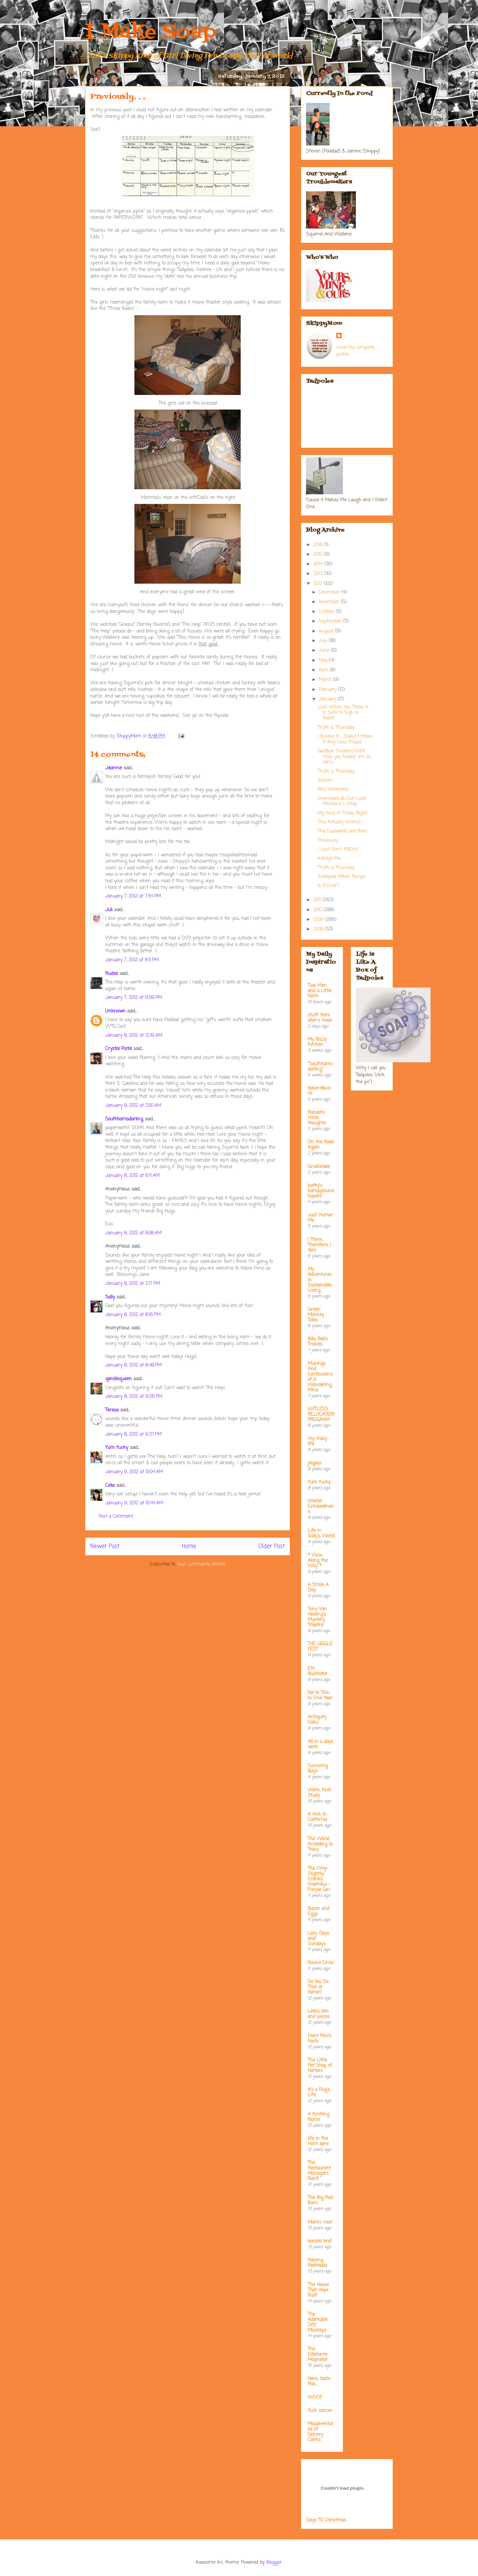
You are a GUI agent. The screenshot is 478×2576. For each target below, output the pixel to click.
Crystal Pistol (118, 1048)
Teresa (112, 1410)
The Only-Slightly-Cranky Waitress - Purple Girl (319, 1879)
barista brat (320, 2241)
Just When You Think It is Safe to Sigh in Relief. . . (343, 713)
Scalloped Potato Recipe (341, 876)
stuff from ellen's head (320, 1018)
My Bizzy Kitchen (317, 1042)
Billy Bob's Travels (318, 1342)
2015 (318, 554)
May (324, 660)
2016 (318, 544)
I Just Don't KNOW (338, 849)
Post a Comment (116, 1516)
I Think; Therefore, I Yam (319, 1245)
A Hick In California (317, 1817)
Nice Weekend (333, 789)
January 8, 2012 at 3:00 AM (133, 1105)
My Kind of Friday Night (342, 813)
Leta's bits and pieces (319, 2014)
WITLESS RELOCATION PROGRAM (321, 1414)
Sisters (325, 780)
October (327, 611)
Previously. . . (330, 840)
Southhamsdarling (124, 1119)
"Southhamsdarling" (320, 1067)
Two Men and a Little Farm (319, 991)
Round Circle (320, 1962)
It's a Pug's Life (319, 2092)
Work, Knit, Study (319, 1793)
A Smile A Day (318, 1587)
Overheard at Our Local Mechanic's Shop (342, 801)
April (324, 670)
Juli (109, 909)
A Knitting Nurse (318, 2117)
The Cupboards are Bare (342, 831)
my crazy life (317, 1441)
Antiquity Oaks (317, 1720)
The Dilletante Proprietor (318, 2354)
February (328, 689)
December (330, 592)
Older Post (271, 1546)
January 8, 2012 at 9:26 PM (133, 1396)
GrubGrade (319, 1166)
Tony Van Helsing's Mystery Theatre (317, 1617)
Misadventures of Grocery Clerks (321, 2432)
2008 (319, 929)
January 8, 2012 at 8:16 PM (133, 1314)
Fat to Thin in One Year (320, 1695)
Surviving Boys (318, 1769)
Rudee (111, 973)
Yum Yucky (116, 1447)
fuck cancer (320, 2410)
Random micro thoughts (317, 1118)
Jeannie (113, 768)
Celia (110, 1485)
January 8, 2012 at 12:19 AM (133, 1035)
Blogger (274, 2562)
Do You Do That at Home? (318, 1987)
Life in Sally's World (321, 1533)
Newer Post (105, 1546)
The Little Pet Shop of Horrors (320, 2065)
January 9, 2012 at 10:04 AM (134, 1472)
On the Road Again (321, 1145)
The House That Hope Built (318, 2290)
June (325, 650)
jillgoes (314, 1463)
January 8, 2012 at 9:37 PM (133, 1434)
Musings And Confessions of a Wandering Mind (320, 1377)
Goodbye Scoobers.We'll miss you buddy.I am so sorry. (344, 757)
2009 (319, 919)
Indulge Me (329, 858)
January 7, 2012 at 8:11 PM (132, 960)
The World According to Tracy (320, 1844)
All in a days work (320, 1744)
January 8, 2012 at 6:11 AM (132, 1175)
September (331, 621)
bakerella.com (319, 1091)
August (327, 631)
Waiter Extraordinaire (321, 1506)
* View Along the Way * (318, 1561)
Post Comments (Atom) (201, 1564)
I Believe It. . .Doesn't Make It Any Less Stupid (345, 739)
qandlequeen (118, 1379)
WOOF (315, 2397)
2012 (318, 583)
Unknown (115, 1011)
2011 (318, 900)
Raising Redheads (317, 2263)
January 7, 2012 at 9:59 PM (133, 997)
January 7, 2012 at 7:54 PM (133, 896)
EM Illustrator (317, 1671)
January (328, 699)
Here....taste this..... (319, 2381)
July (324, 640)
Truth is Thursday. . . (338, 727)
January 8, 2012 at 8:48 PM (133, 1365)
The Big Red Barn (320, 2200)
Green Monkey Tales (316, 1315)
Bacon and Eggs (318, 1911)
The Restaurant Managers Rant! (319, 2170)
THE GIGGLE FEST (320, 1647)
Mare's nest (320, 2222)
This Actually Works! (339, 822)
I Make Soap (150, 32)
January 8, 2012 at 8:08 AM (133, 1233)
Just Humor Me (320, 1218)
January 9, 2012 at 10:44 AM (134, 1503)
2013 (318, 573)
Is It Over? (328, 885)
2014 (318, 564)
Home (189, 1546)
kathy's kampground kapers (321, 1191)
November (330, 602)
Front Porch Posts (319, 2039)
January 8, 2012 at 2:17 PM (132, 1283)
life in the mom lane (318, 2141)
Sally (110, 1297)
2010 (318, 909)
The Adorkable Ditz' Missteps (318, 2322)
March (326, 679)
